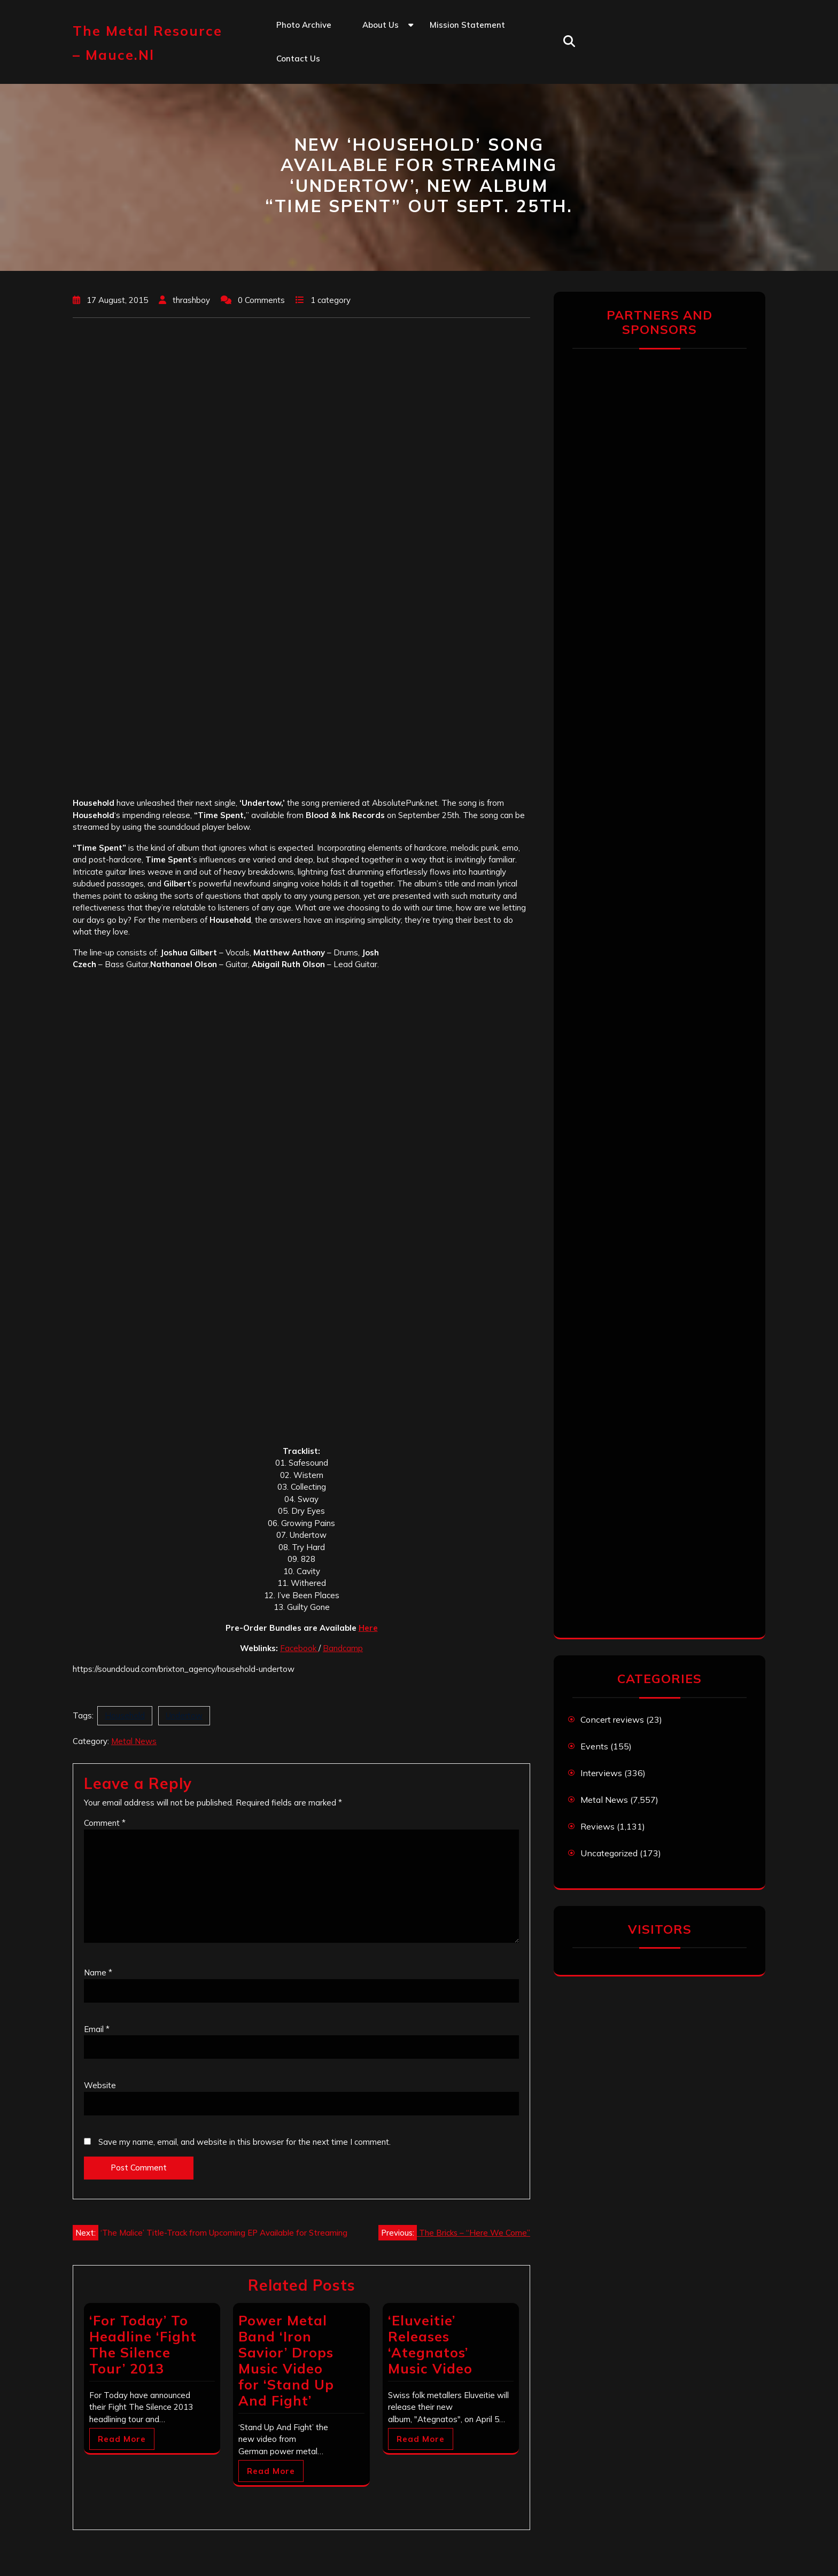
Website (100, 2085)
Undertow (184, 1715)
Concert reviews (612, 1719)
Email (97, 2029)
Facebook (299, 1648)
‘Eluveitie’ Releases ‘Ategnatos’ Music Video (430, 2344)
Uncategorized (609, 1853)
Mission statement (467, 25)
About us (380, 25)
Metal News (134, 1741)
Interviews (601, 1773)
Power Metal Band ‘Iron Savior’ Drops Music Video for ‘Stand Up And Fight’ (286, 2360)
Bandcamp (343, 1648)
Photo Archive (303, 25)
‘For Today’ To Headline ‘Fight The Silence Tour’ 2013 (143, 2344)
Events (594, 1746)
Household (125, 1715)
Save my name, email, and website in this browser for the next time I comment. (244, 2142)
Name (98, 1972)
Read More (122, 2439)
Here (368, 1628)
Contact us (298, 58)
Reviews (597, 1826)
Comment (105, 1823)
